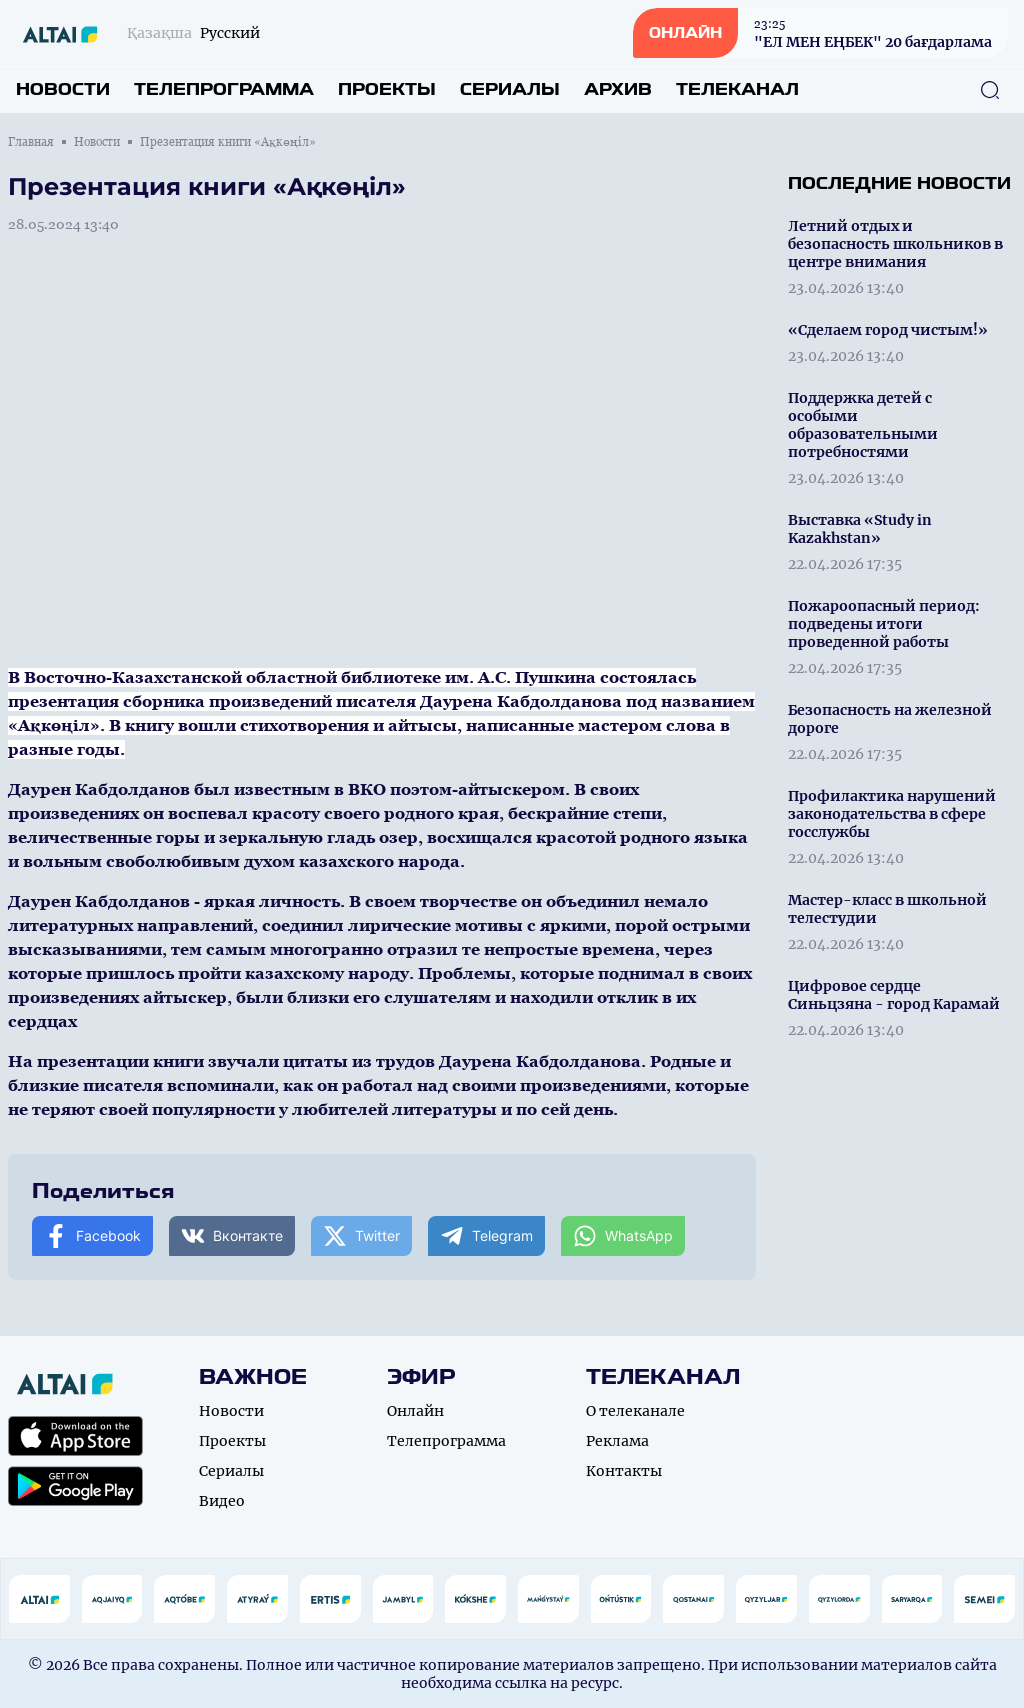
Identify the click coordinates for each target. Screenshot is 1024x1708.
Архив (618, 89)
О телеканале (635, 1411)
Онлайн (415, 1411)
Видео (222, 1501)
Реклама (617, 1441)
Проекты (387, 89)
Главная (31, 142)
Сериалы (510, 89)
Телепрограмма (224, 89)
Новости (63, 89)
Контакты (624, 1471)
